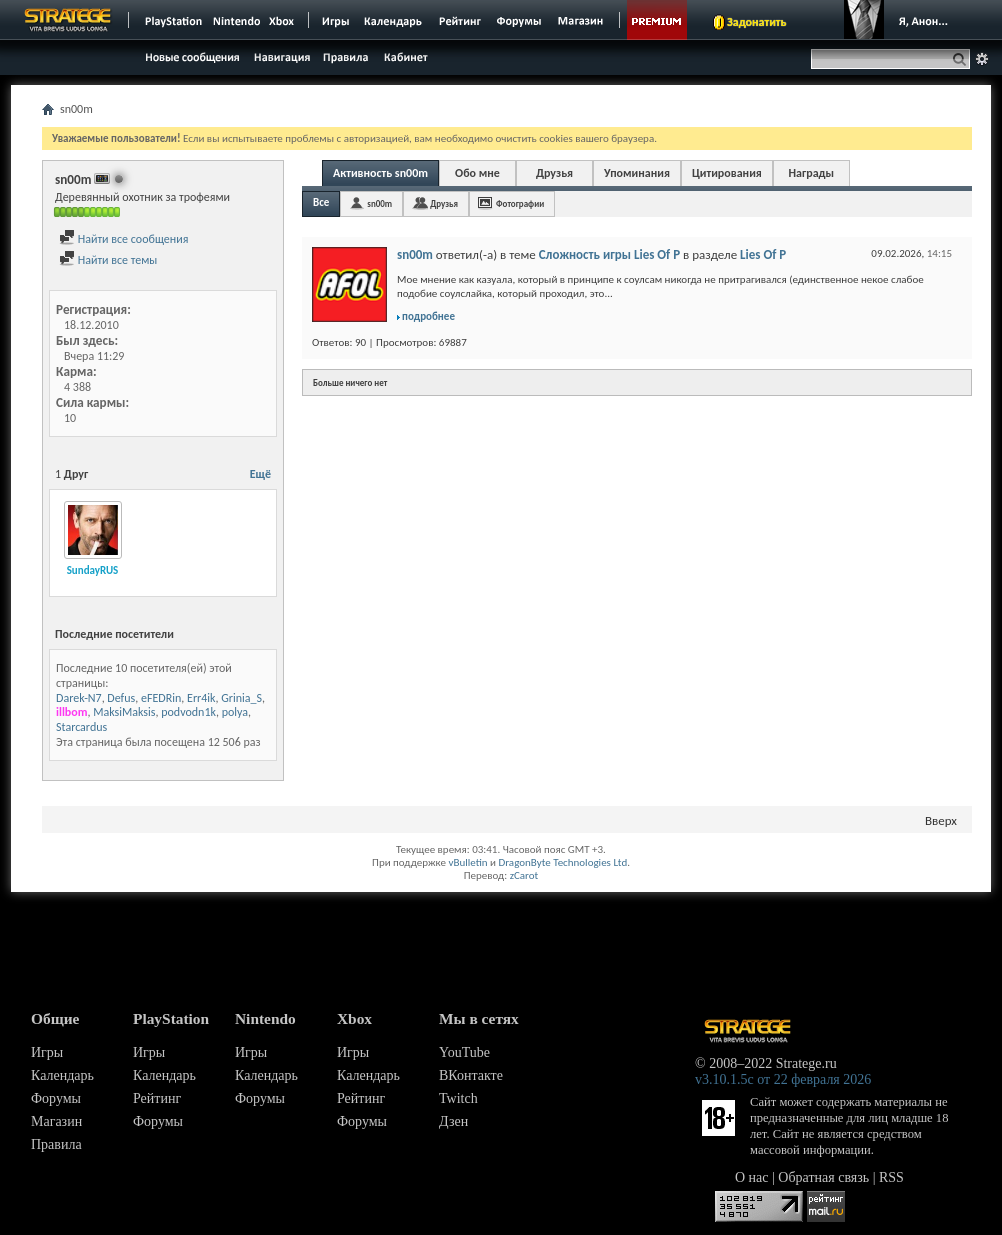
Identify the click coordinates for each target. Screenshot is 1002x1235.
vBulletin (467, 862)
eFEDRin (161, 698)
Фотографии (520, 203)
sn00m (379, 203)
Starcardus (81, 727)
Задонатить (756, 22)
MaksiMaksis (124, 712)
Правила (56, 1144)
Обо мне (477, 173)
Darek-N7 (79, 698)
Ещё (260, 474)
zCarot (524, 875)
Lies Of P (763, 254)
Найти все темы (108, 260)
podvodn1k (188, 712)
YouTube (464, 1052)
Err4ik (201, 698)
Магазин (56, 1121)
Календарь (62, 1075)
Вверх (941, 820)
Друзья (554, 173)
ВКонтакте (471, 1075)
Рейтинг (157, 1098)
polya (235, 712)
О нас (752, 1177)
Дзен (453, 1121)
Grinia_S (241, 698)
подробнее (428, 316)
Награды (811, 173)
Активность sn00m (380, 173)
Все (321, 202)
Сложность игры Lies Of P (609, 254)
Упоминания (637, 173)
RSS (891, 1177)
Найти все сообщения (123, 239)
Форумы (56, 1098)
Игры (47, 1052)
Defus (121, 698)
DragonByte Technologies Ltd (562, 862)
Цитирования (727, 173)
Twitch (458, 1098)
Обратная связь (823, 1177)
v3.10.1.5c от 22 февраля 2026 (783, 1079)
